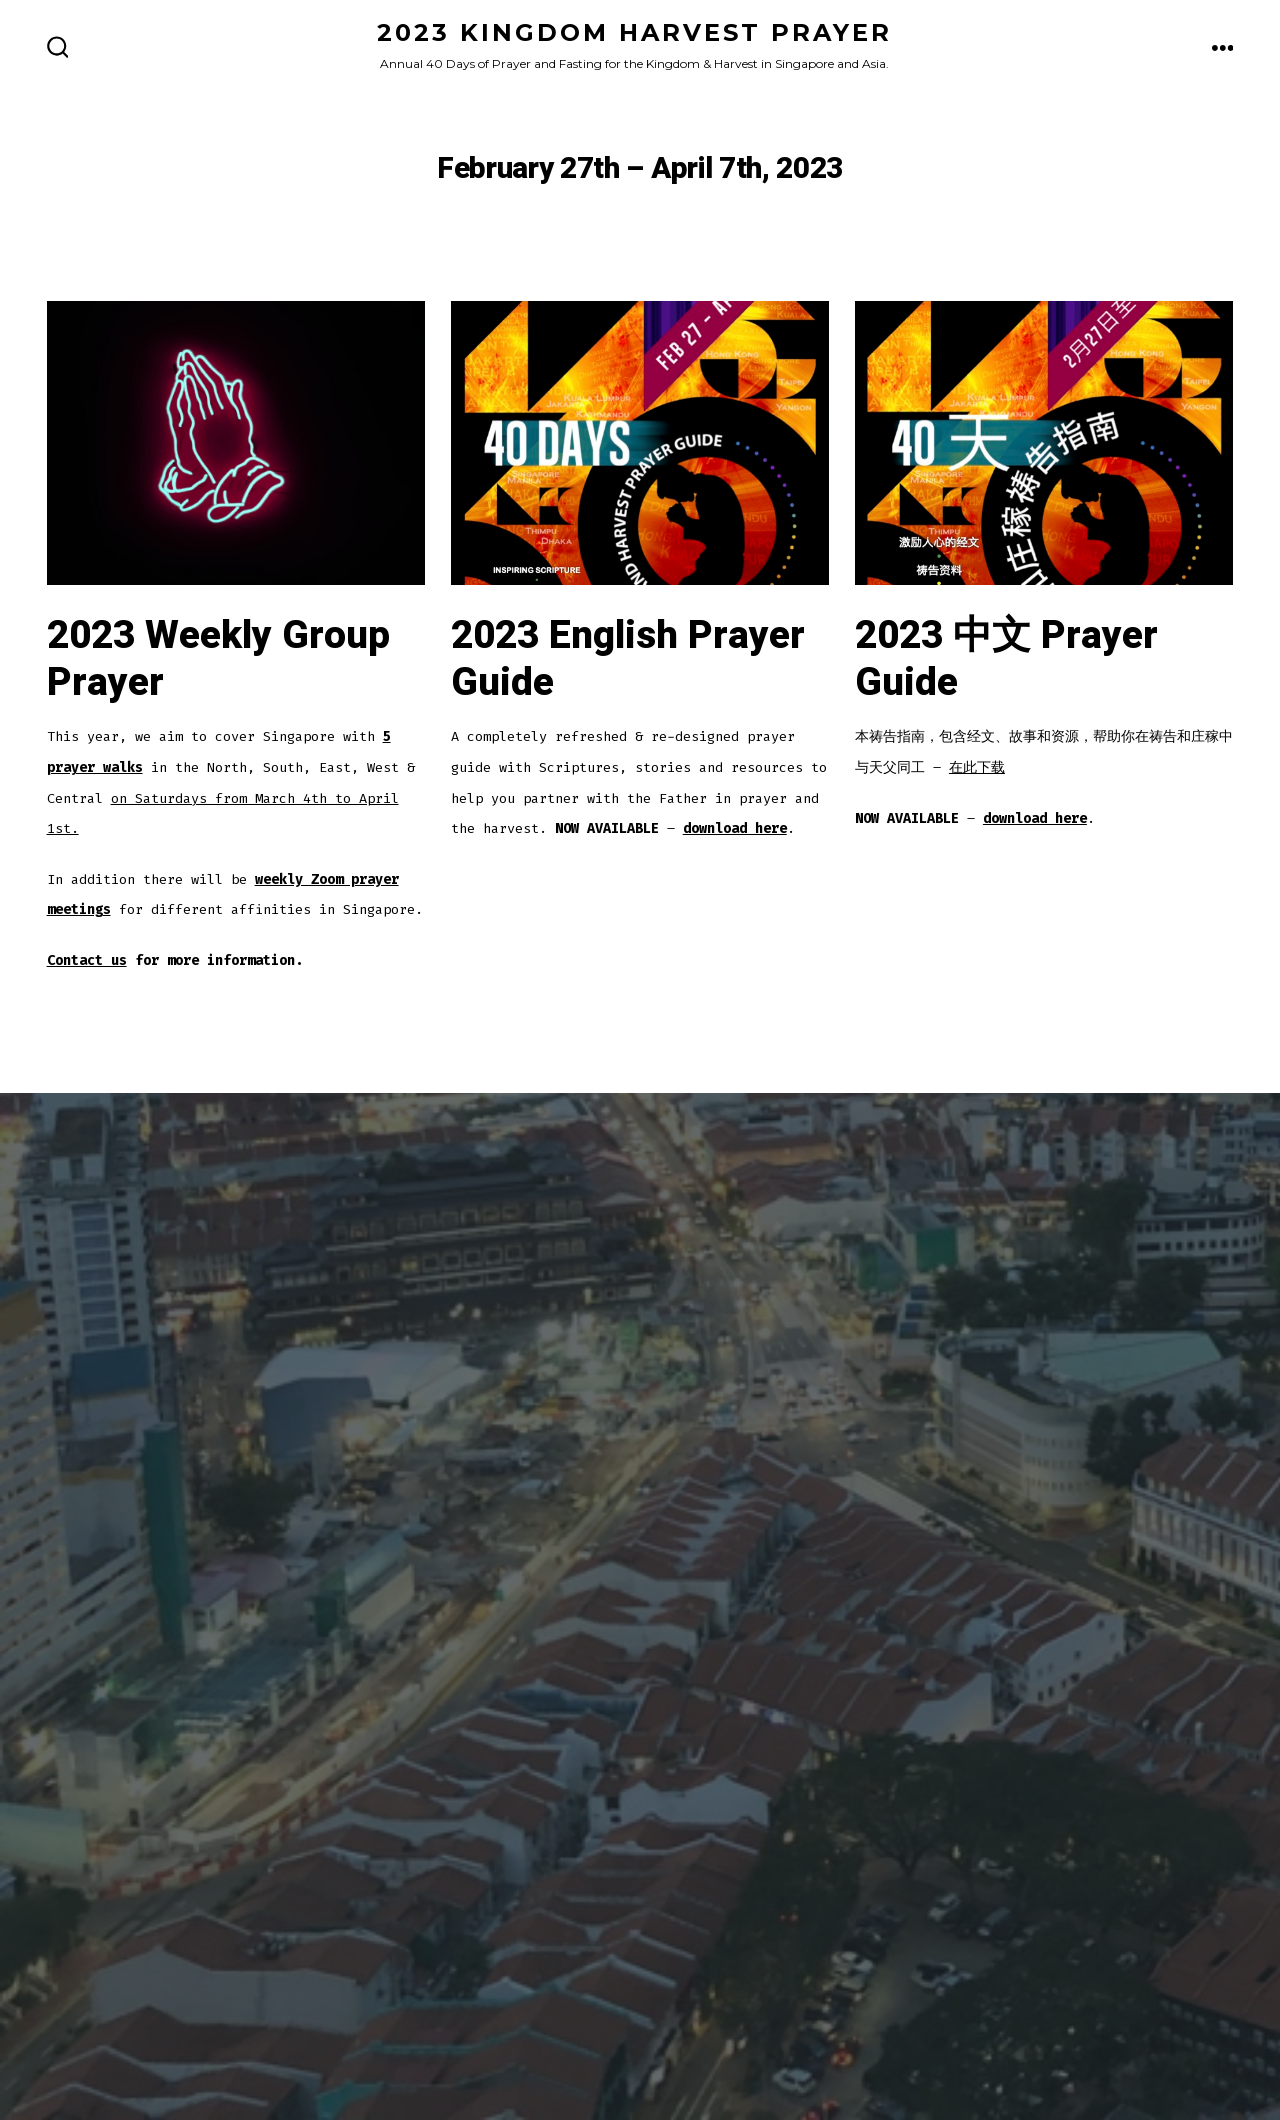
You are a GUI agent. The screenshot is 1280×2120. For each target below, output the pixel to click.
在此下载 (977, 767)
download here (735, 828)
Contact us (87, 960)
